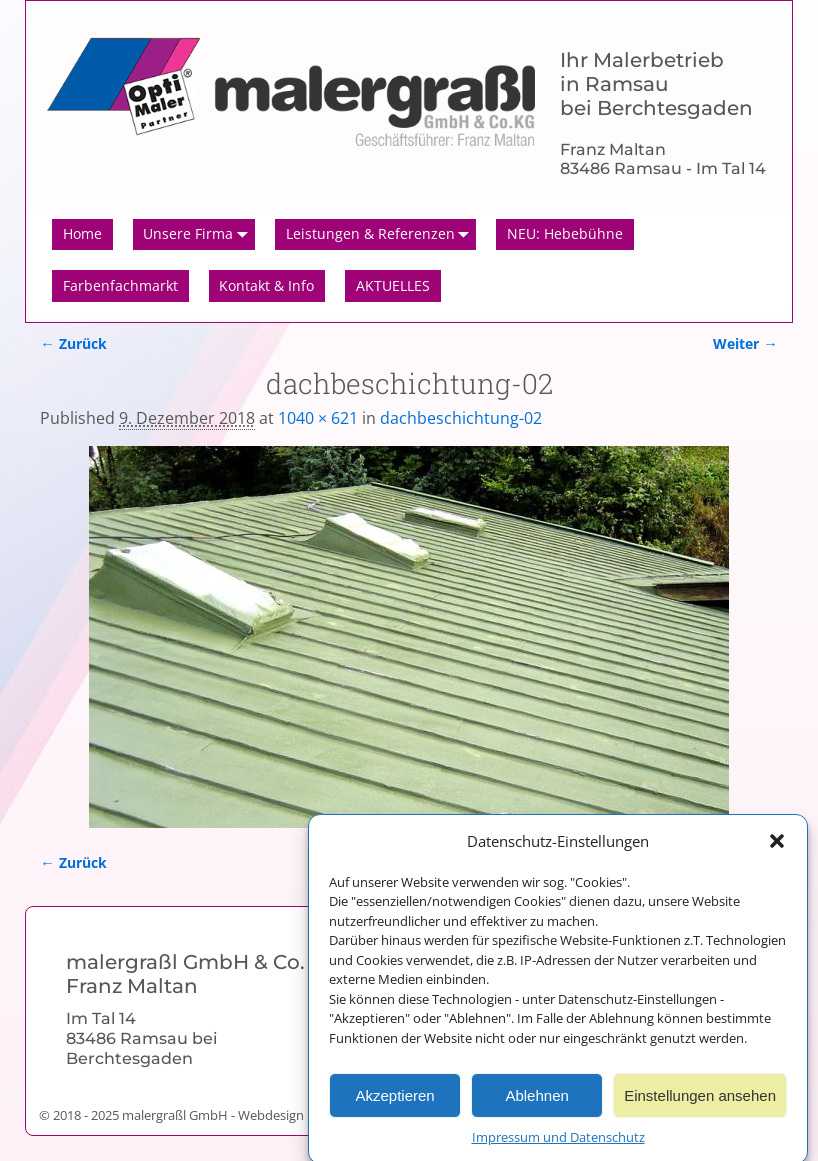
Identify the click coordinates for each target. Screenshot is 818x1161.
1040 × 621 (318, 418)
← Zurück (73, 343)
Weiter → (745, 343)
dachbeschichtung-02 (461, 418)
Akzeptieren (394, 1104)
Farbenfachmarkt (120, 285)
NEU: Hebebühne (565, 233)
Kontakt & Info (266, 285)
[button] (777, 851)
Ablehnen (536, 1104)
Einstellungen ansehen (700, 1104)
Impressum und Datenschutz (558, 1146)
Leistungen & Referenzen (381, 235)
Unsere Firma (199, 235)
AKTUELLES (393, 285)
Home (82, 233)
